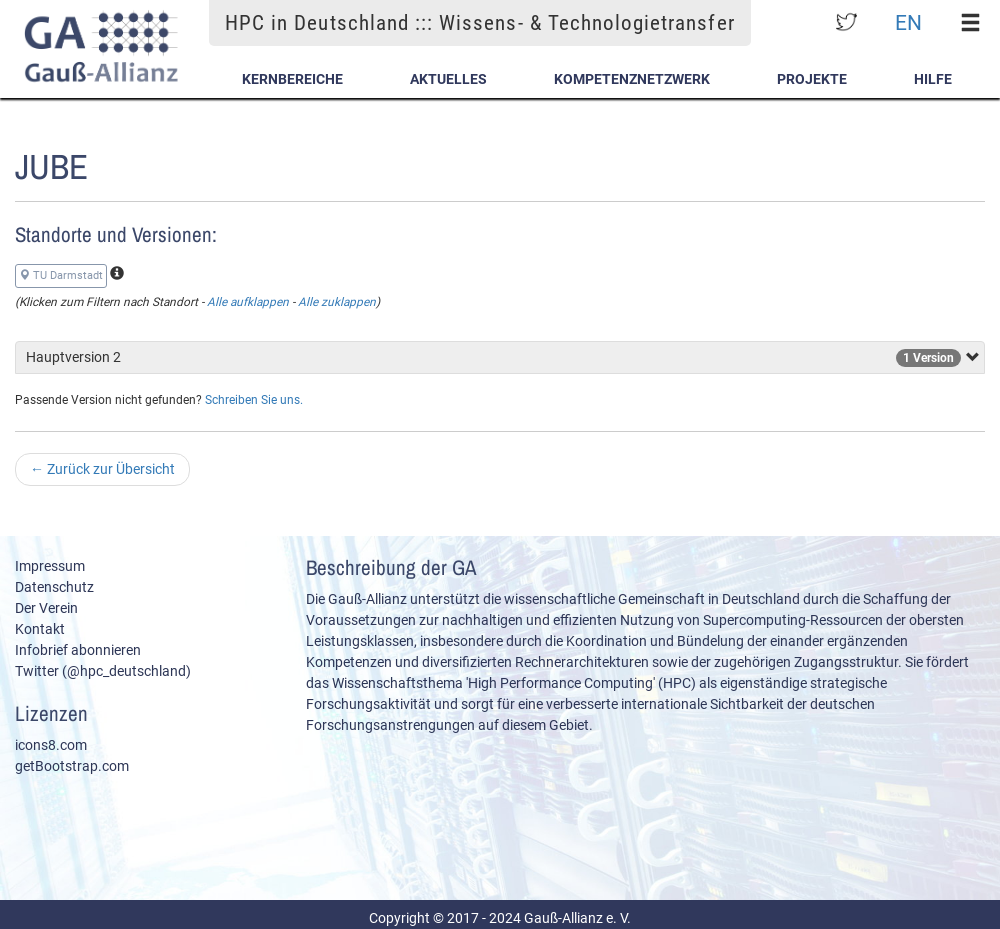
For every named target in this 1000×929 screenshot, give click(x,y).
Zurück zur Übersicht (102, 469)
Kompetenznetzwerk (632, 79)
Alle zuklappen (337, 302)
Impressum (50, 566)
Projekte (812, 79)
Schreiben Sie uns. (254, 400)
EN (908, 22)
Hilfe (933, 79)
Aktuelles (448, 79)
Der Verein (46, 608)
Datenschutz (54, 587)
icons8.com (51, 745)
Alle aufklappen (248, 302)
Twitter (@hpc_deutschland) (103, 671)
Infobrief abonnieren (78, 650)
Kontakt (40, 629)
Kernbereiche (292, 79)
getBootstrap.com (72, 766)
